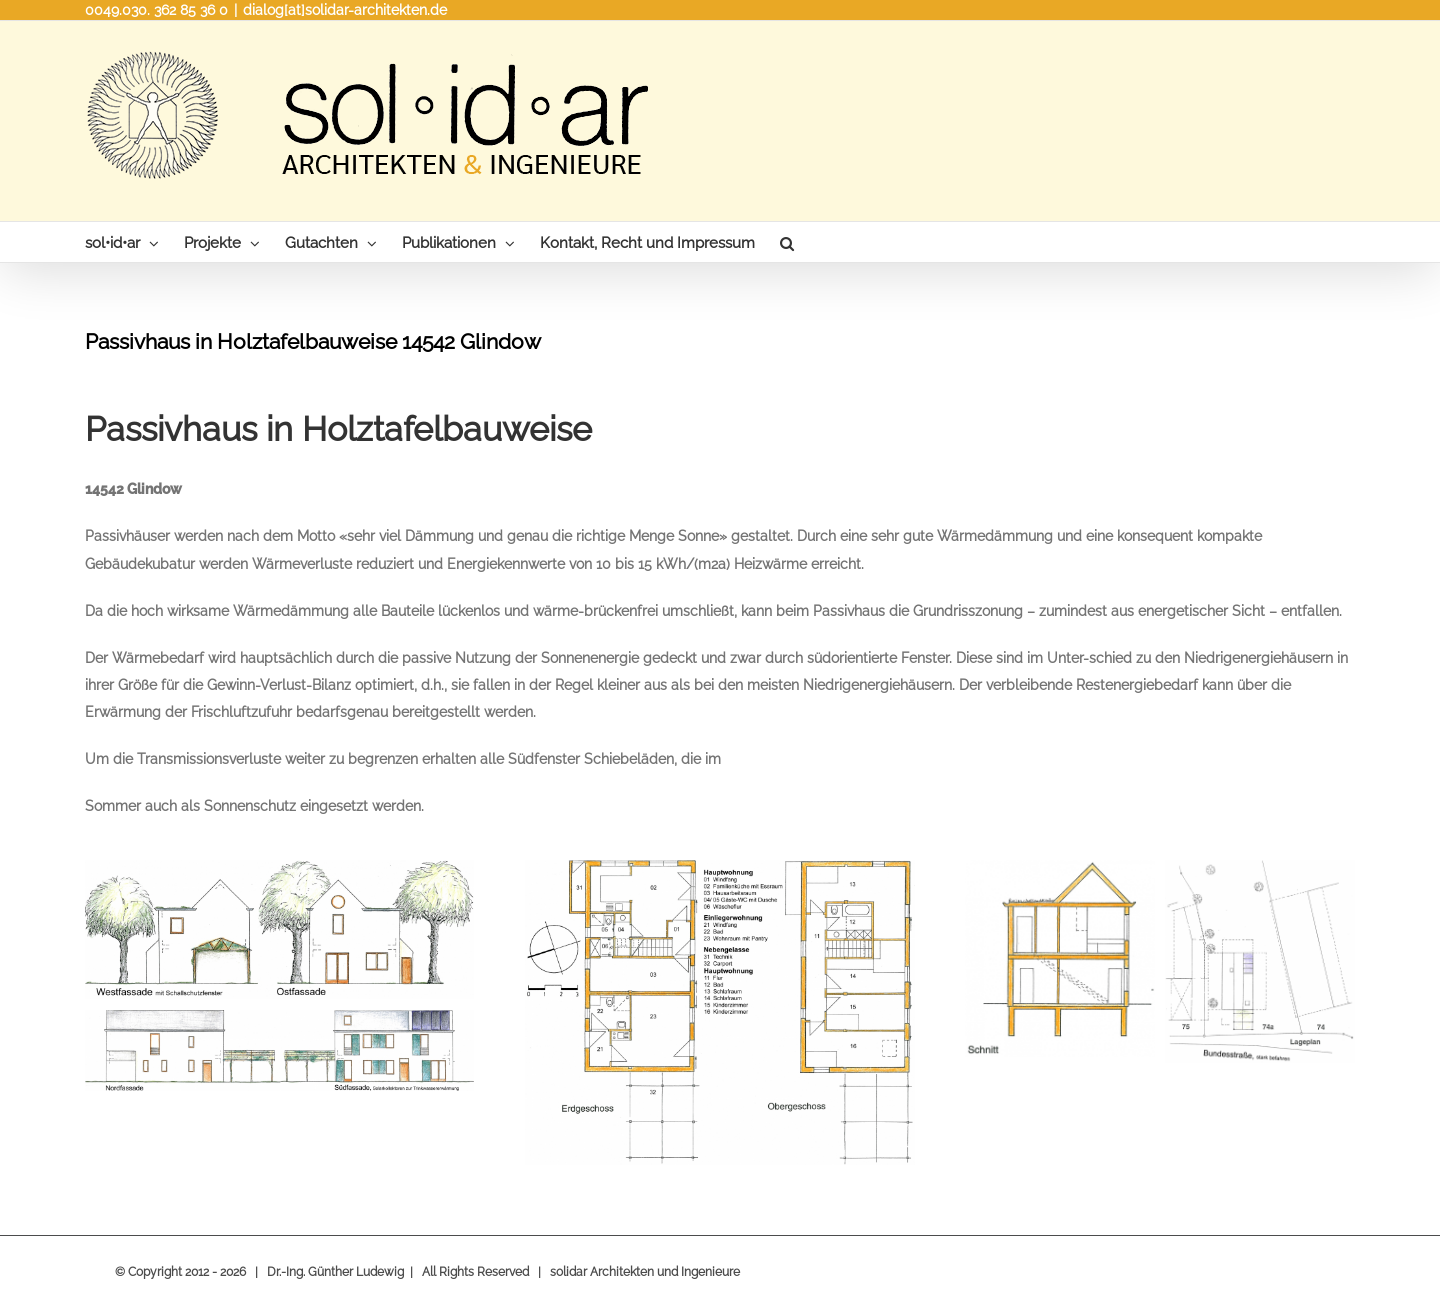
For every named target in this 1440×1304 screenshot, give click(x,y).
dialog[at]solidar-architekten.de (345, 10)
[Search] (787, 242)
